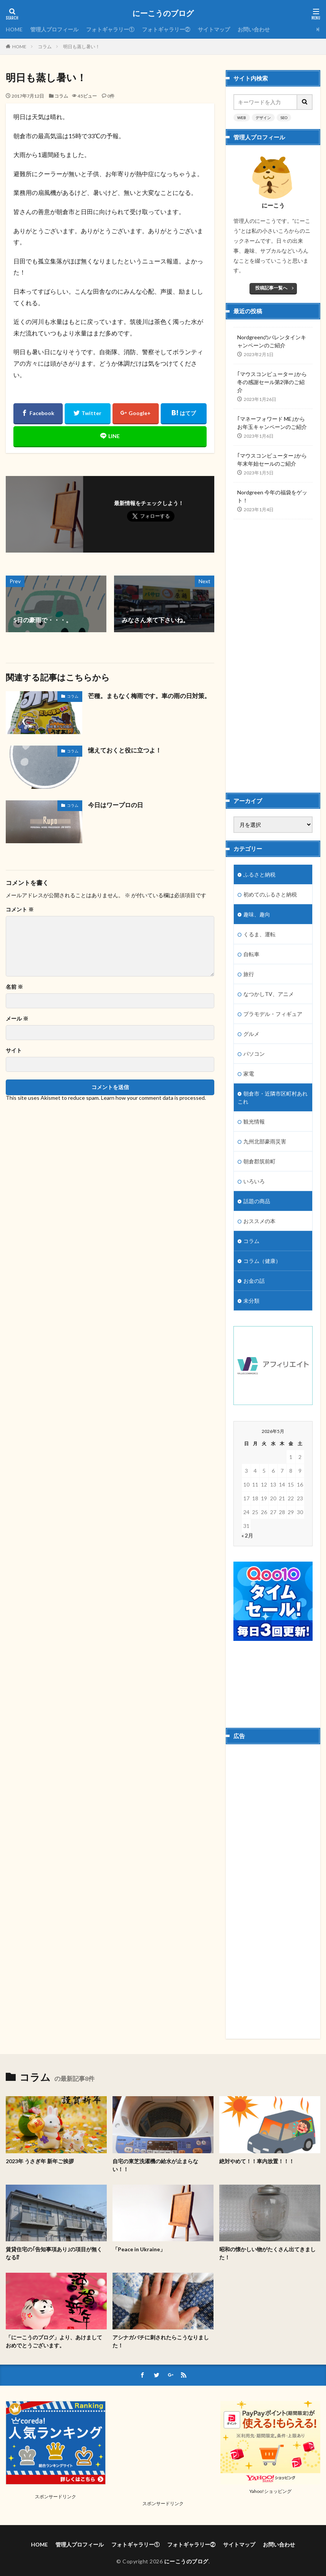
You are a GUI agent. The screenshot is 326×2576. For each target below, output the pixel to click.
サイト (14, 1050)
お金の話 (254, 1280)
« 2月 (247, 1535)
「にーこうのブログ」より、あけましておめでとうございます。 (54, 2341)
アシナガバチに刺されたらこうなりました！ (160, 2341)
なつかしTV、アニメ (268, 994)
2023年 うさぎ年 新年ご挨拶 (40, 2161)
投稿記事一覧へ (271, 288)
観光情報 (254, 1121)
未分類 (251, 1300)
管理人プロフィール (54, 29)
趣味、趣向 (256, 914)
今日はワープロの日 (115, 804)
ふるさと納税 (259, 874)
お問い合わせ (254, 29)
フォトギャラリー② (166, 29)
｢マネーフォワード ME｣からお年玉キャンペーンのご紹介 (272, 422)
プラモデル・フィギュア (272, 1014)
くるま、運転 (259, 934)
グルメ (251, 1033)
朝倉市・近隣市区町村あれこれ (273, 1097)
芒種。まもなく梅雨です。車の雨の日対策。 (149, 695)
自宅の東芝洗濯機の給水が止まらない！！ (155, 2165)
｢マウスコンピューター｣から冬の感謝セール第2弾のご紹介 (272, 382)
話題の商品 (256, 1201)
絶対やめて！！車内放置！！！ (256, 2161)
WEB (241, 117)
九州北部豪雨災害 (264, 1141)
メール (17, 1018)
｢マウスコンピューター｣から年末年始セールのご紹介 (272, 459)
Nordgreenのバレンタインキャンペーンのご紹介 (271, 341)
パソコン (254, 1053)
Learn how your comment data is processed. (153, 1097)
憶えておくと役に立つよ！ (124, 750)
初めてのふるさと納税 (270, 894)
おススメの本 (259, 1221)
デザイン (263, 117)
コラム (45, 46)
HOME (14, 29)
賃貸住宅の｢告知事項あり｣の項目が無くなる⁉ (54, 2253)
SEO (283, 117)
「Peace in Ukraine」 (138, 2249)
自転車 (251, 954)
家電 (248, 1073)
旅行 (248, 974)
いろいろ (254, 1181)
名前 (14, 987)
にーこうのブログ (163, 13)
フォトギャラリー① (110, 29)
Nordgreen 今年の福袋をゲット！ (272, 496)
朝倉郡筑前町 (259, 1161)
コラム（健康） (262, 1261)
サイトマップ (214, 29)
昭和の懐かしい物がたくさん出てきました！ (267, 2253)
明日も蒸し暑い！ (81, 46)
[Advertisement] (268, 649)
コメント (20, 909)
